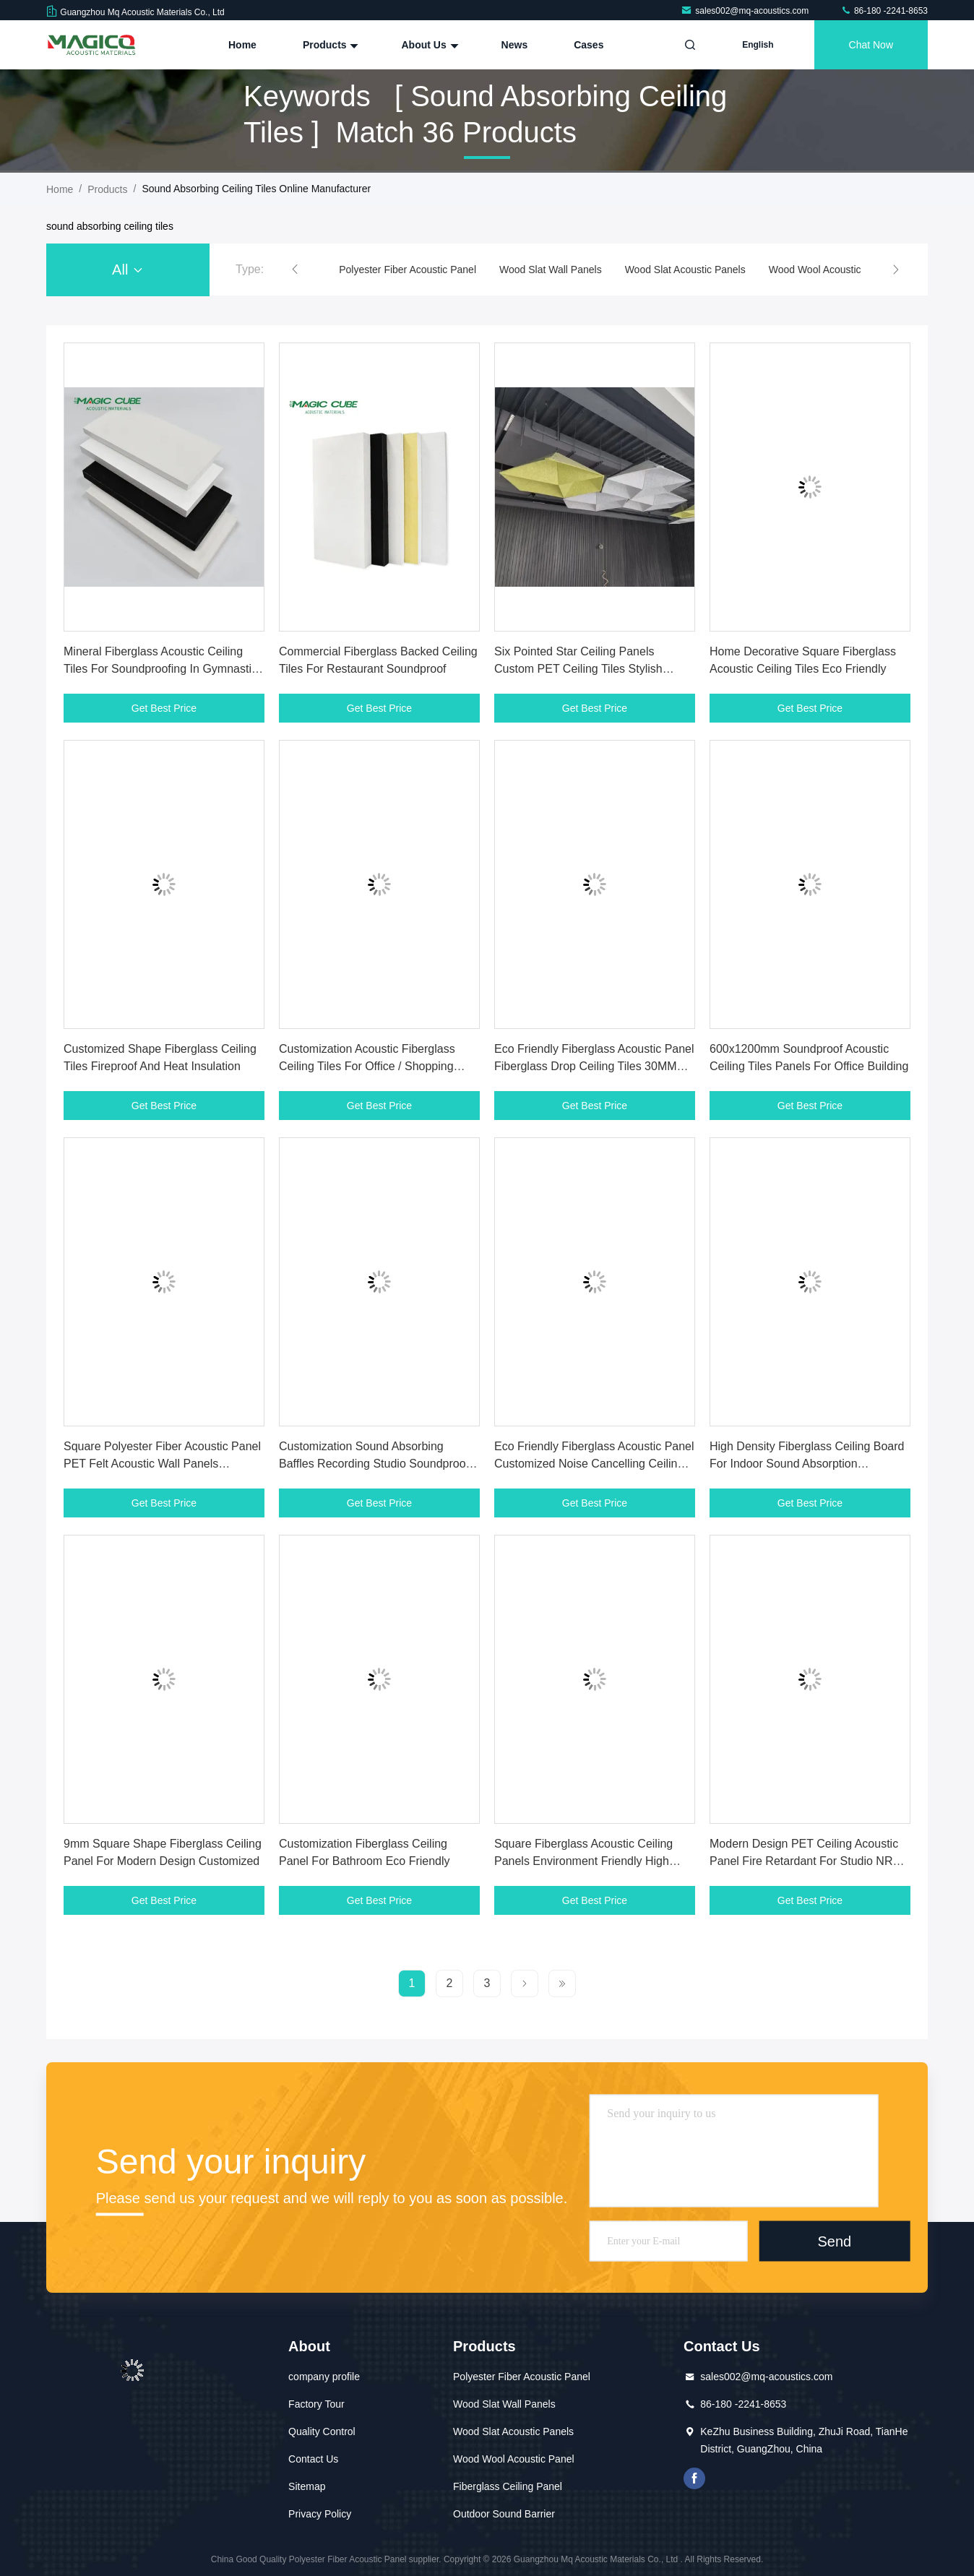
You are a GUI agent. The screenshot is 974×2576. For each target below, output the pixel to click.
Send (834, 2241)
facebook (694, 2478)
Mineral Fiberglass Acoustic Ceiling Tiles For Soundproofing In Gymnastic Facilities (160, 668)
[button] (294, 269)
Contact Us (313, 2459)
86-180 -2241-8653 (884, 11)
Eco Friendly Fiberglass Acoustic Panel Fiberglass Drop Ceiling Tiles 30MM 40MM (594, 1066)
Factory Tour (316, 2404)
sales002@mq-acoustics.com (746, 11)
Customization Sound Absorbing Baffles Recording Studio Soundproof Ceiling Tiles (374, 1463)
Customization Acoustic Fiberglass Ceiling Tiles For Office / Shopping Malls (367, 1066)
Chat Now (871, 45)
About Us (427, 45)
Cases (588, 45)
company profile (324, 2376)
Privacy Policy (319, 2514)
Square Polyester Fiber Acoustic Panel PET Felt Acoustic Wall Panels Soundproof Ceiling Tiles (162, 1463)
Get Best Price (164, 708)
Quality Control (321, 2431)
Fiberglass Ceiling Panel (507, 2486)
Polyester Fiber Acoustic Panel (407, 269)
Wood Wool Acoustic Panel (829, 269)
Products (329, 45)
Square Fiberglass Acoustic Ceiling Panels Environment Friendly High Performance (583, 1861)
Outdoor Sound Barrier (504, 2514)
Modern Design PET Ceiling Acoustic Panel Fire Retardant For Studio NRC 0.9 (805, 1861)
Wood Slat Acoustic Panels (685, 269)
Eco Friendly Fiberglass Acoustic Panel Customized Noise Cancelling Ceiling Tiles (594, 1463)
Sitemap (306, 2486)
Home (242, 45)
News (514, 45)
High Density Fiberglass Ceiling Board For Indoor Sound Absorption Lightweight (807, 1463)
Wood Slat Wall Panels (550, 269)
